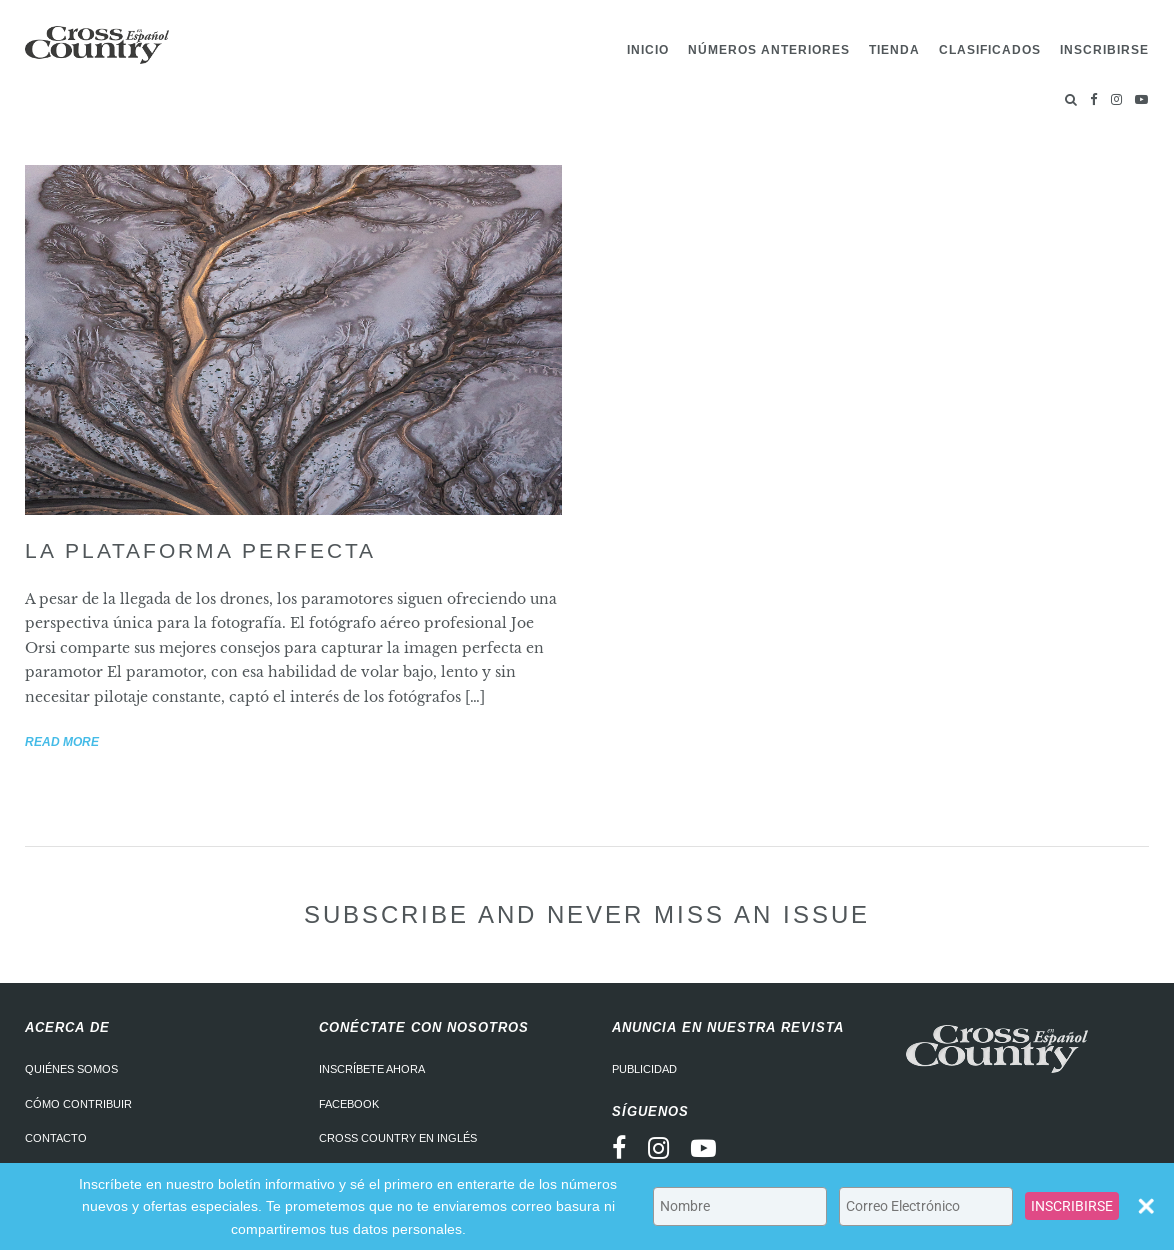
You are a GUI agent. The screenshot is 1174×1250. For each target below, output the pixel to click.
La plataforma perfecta (200, 550)
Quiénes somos (71, 1069)
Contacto (56, 1138)
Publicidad (644, 1069)
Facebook (349, 1104)
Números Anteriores (769, 50)
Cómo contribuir (78, 1104)
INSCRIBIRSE (1072, 1206)
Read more (62, 742)
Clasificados (990, 50)
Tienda (894, 50)
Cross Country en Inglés (398, 1138)
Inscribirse (1104, 50)
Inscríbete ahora (372, 1069)
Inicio (648, 50)
